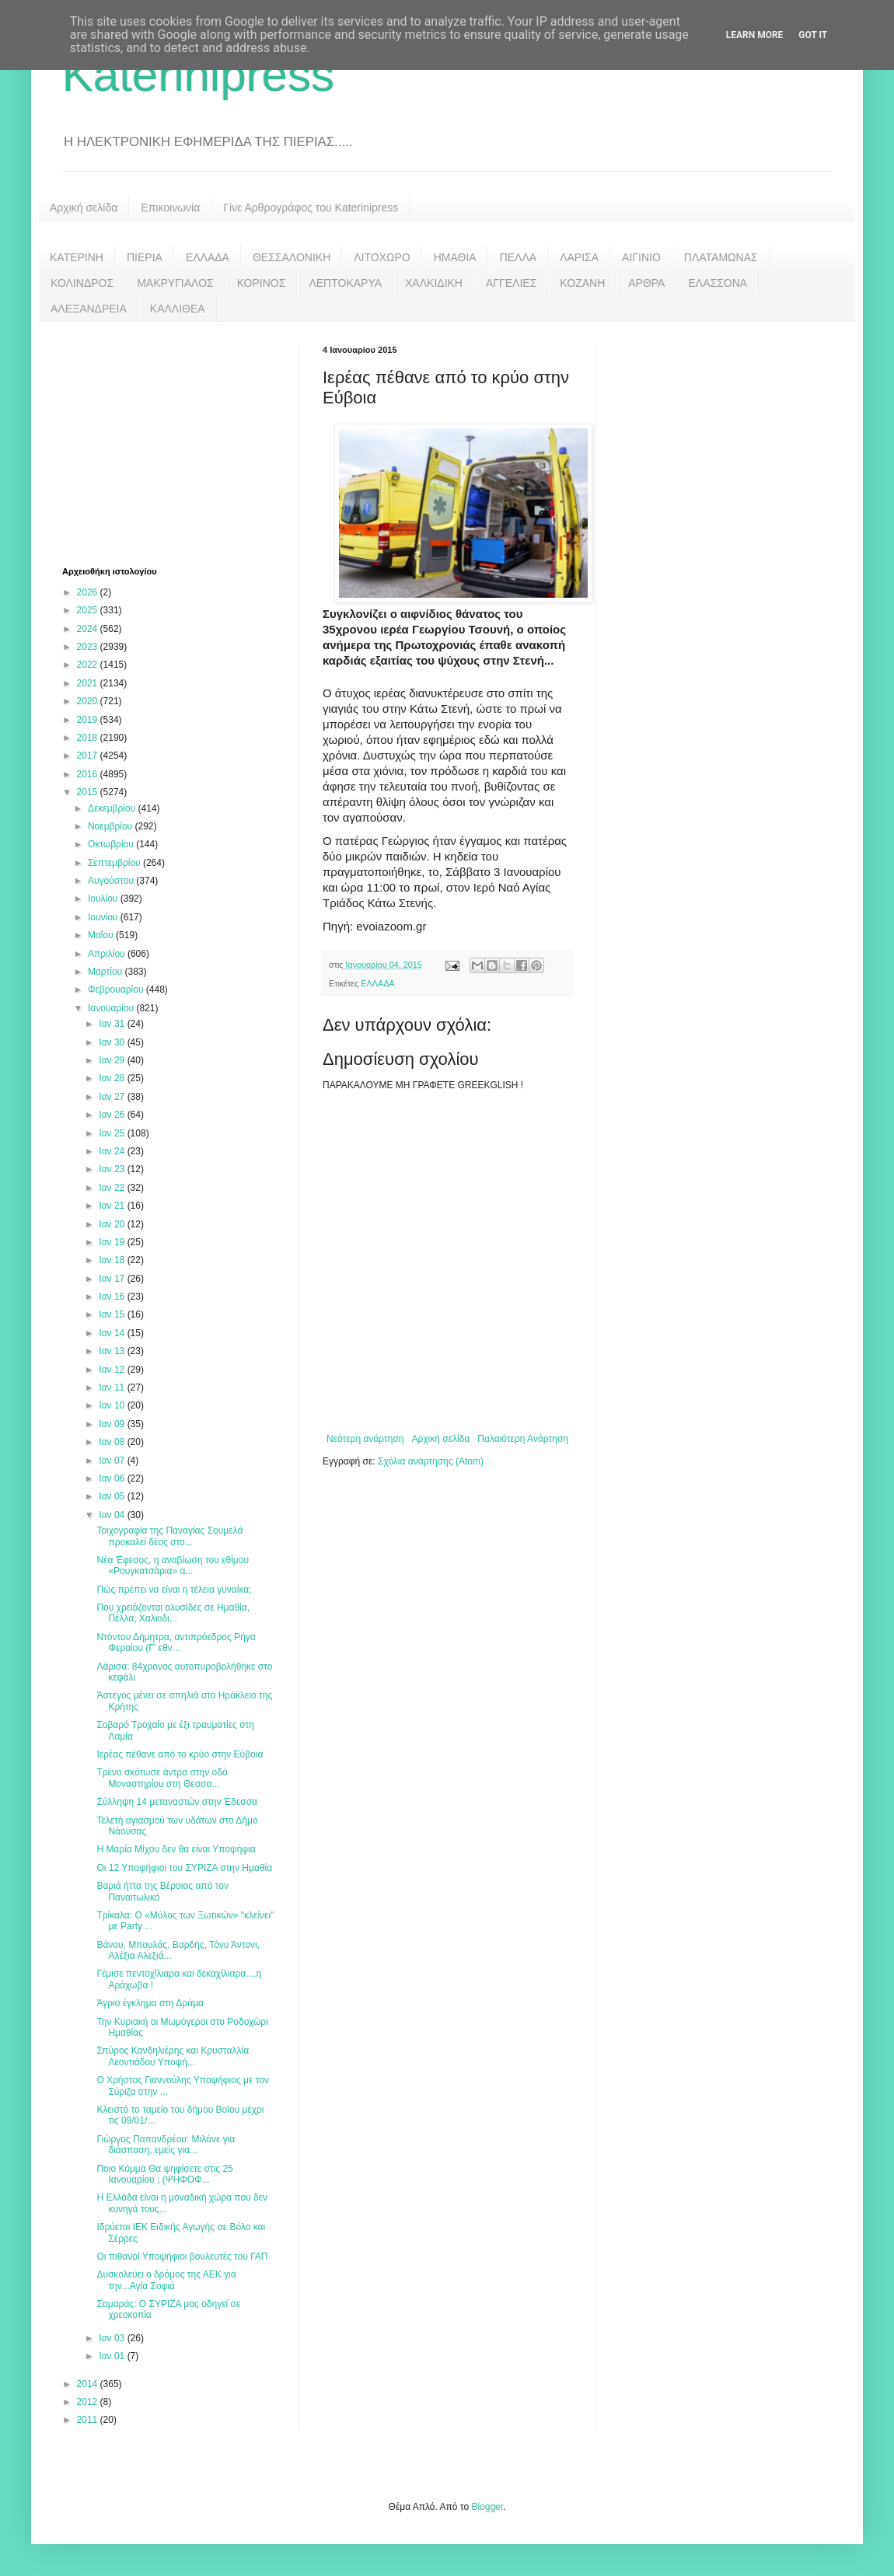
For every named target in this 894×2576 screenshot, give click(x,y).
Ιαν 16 (113, 1296)
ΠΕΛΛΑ (518, 257)
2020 (88, 701)
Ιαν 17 (113, 1278)
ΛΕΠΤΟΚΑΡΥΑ (345, 283)
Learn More (755, 35)
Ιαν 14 (113, 1333)
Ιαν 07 (113, 1460)
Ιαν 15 (113, 1314)
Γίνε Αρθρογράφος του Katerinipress (310, 207)
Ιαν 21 (113, 1205)
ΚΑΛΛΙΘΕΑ (177, 308)
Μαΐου (102, 935)
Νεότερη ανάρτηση (365, 1438)
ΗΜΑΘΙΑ (455, 257)
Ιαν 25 (113, 1133)
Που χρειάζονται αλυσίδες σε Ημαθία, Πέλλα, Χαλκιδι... (173, 1613)
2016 (88, 774)
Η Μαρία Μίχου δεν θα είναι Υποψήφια (175, 1849)
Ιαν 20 (113, 1224)
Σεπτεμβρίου (115, 862)
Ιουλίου (104, 898)
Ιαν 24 (113, 1151)
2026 (88, 592)
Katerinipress (198, 75)
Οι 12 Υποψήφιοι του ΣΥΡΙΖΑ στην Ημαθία (184, 1867)
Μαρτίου (106, 971)
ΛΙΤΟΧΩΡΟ (382, 257)
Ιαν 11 (113, 1387)
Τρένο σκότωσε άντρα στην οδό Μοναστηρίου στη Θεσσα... (161, 1778)
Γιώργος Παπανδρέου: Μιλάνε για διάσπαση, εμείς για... (165, 2144)
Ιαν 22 (113, 1187)
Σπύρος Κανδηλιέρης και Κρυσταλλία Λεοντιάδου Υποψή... (172, 2056)
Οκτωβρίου (112, 844)
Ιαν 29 (113, 1060)
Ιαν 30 (113, 1042)
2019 (88, 719)
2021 (88, 683)
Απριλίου (107, 953)
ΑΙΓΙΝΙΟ (641, 257)
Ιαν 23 (113, 1169)
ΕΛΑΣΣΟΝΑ (717, 283)
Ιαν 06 (113, 1478)
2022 (88, 664)
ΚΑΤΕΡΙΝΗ (76, 257)
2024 (88, 628)
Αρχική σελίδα (83, 207)
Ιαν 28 (113, 1078)
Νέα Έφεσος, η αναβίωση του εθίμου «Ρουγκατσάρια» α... (172, 1565)
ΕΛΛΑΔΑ (207, 257)
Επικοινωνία (170, 207)
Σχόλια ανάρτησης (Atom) (431, 1461)
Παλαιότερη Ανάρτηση (522, 1438)
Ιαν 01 (113, 2356)
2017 (88, 755)
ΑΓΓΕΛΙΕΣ (511, 283)
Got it (812, 35)
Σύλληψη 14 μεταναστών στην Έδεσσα (176, 1801)
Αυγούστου (112, 880)
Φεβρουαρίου (117, 989)
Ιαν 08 (113, 1441)
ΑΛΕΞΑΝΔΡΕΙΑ (89, 308)
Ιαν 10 (113, 1405)
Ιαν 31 (113, 1023)
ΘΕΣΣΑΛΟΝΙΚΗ (291, 257)
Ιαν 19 (113, 1242)
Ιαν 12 (113, 1369)
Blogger (487, 2506)
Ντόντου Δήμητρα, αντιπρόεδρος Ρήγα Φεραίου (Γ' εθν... (175, 1642)
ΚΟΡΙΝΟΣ (261, 283)
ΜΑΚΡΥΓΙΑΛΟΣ (175, 283)
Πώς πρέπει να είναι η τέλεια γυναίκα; (173, 1589)
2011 (88, 2419)
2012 (88, 2401)
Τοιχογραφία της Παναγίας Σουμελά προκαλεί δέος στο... (169, 1536)
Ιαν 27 (113, 1096)
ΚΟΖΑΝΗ (582, 283)
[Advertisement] (178, 442)
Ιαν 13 (113, 1351)
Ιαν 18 (113, 1260)
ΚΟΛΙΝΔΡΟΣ (82, 283)
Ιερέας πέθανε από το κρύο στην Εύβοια (179, 1754)
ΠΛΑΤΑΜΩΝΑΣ (721, 257)
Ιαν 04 (113, 1515)
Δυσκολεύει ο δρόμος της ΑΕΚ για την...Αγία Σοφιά (166, 2280)
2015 (88, 792)
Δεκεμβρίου (113, 808)
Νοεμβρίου (111, 826)
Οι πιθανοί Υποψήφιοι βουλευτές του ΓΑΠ (181, 2256)
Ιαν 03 (113, 2338)
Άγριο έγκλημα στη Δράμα (150, 2003)
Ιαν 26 (113, 1114)
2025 (88, 610)
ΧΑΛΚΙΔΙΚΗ (434, 283)
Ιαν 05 (113, 1496)
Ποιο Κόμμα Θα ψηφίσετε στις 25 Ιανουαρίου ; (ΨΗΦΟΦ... (164, 2174)
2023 (88, 646)
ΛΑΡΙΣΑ (579, 257)
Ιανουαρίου (112, 1008)
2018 (88, 737)
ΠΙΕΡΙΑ (144, 257)
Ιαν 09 (113, 1424)
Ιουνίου (104, 917)
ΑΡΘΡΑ (646, 283)
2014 (88, 2384)
